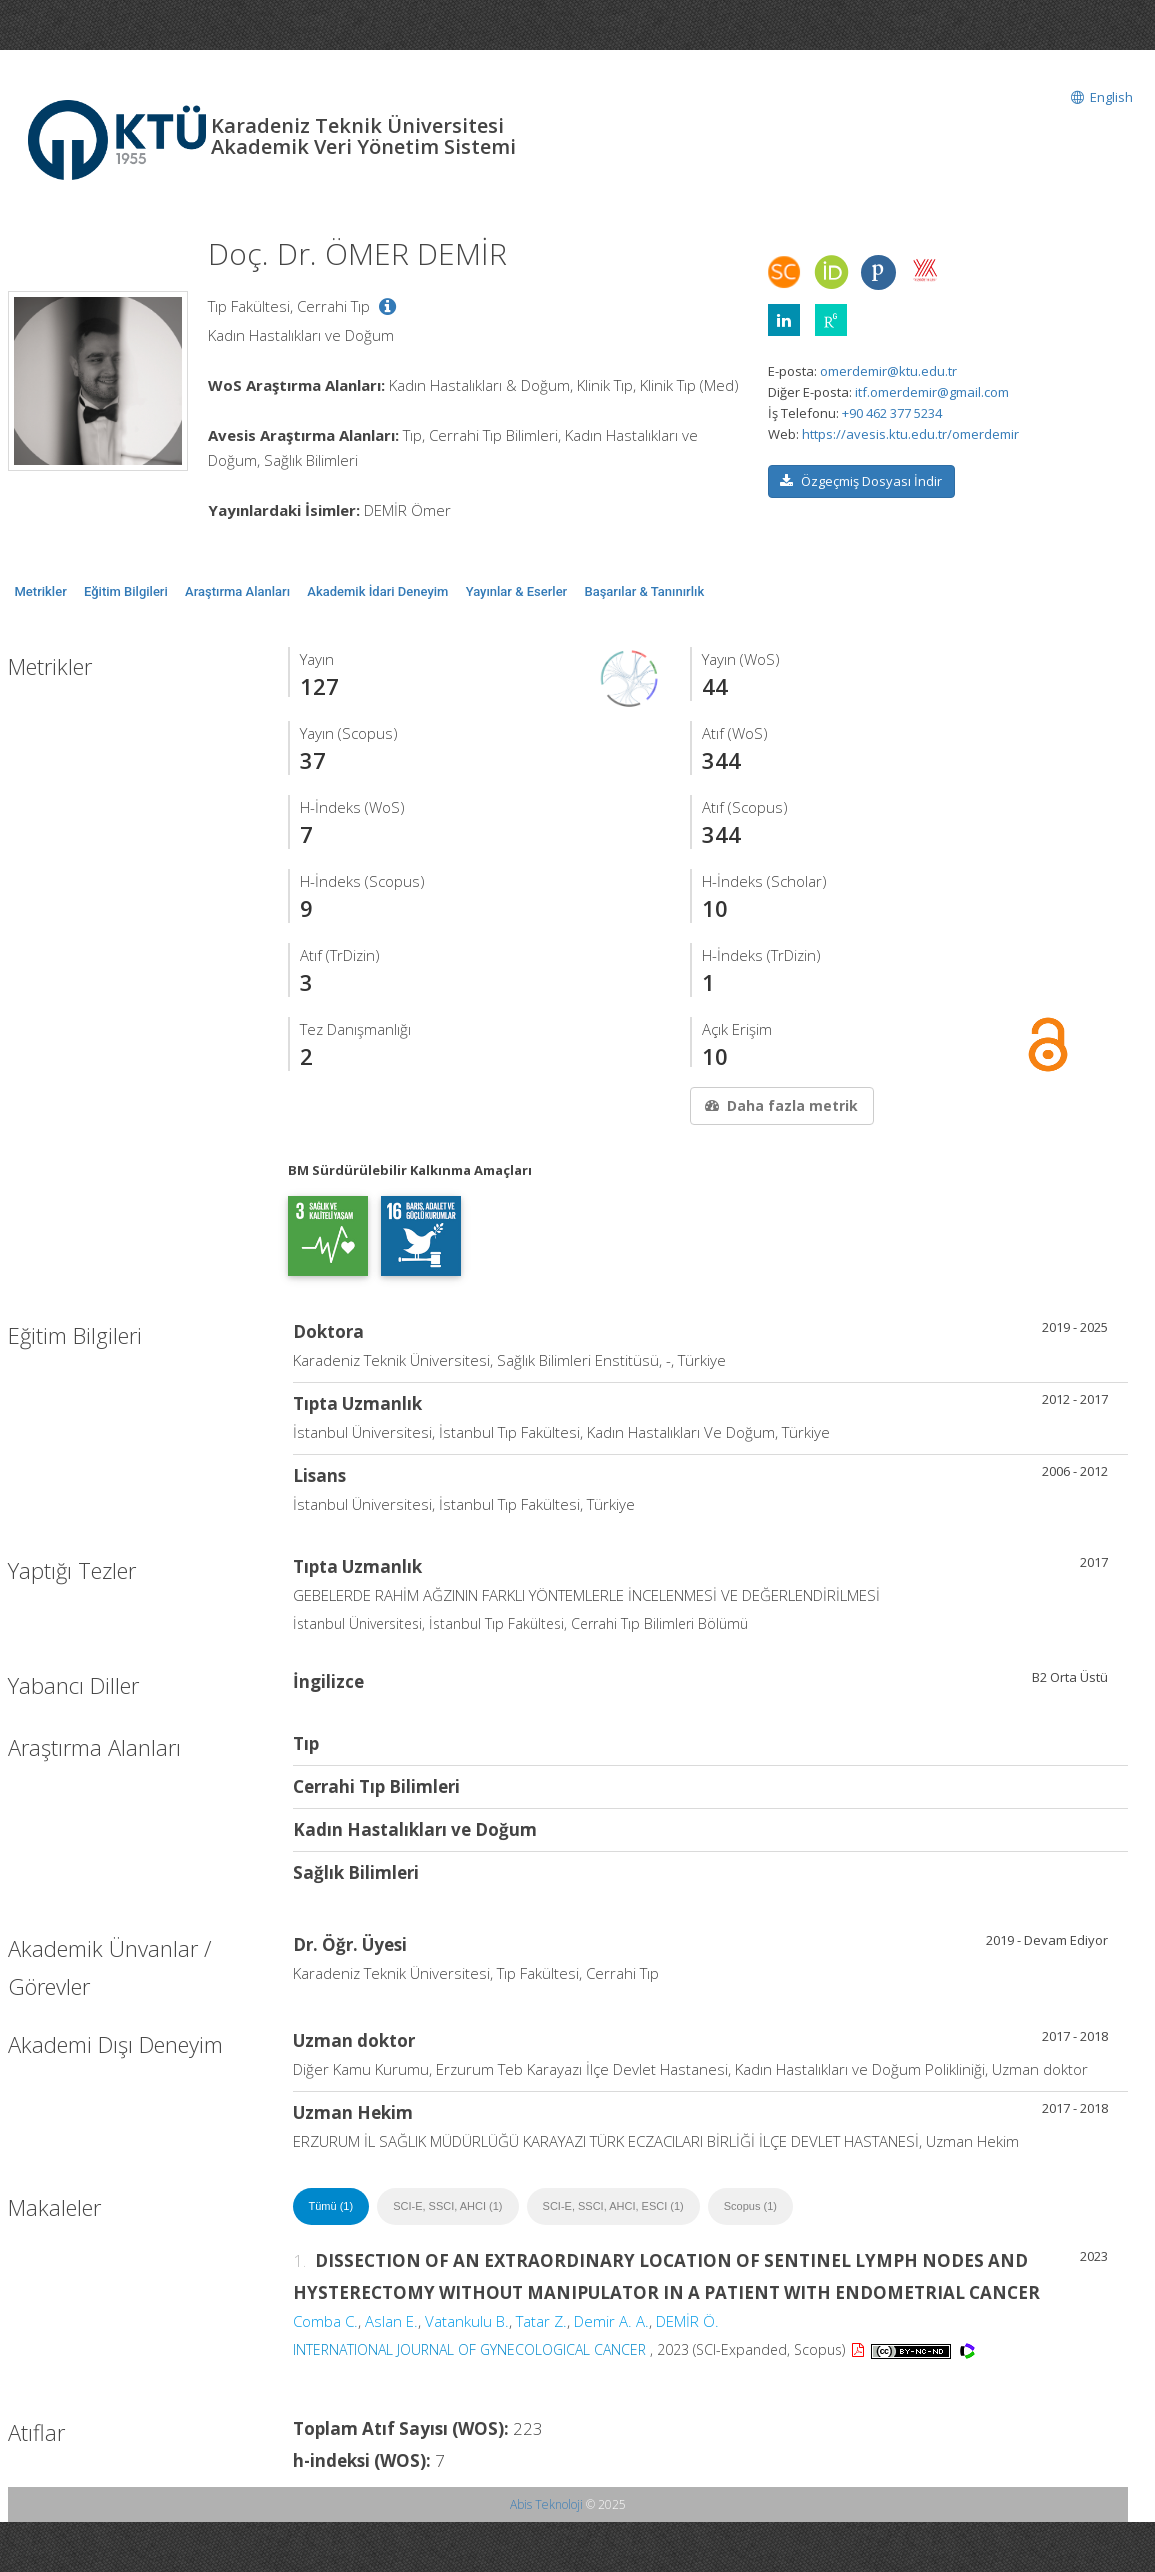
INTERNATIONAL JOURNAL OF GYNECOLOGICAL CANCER (469, 2349)
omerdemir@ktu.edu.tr (888, 371)
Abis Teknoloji (546, 2504)
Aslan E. (391, 2321)
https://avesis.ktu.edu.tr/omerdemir (910, 434)
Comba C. (325, 2321)
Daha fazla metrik (780, 1105)
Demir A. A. (611, 2321)
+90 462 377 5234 (892, 413)
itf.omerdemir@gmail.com (932, 392)
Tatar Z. (541, 2321)
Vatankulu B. (467, 2321)
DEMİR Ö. (687, 2321)
